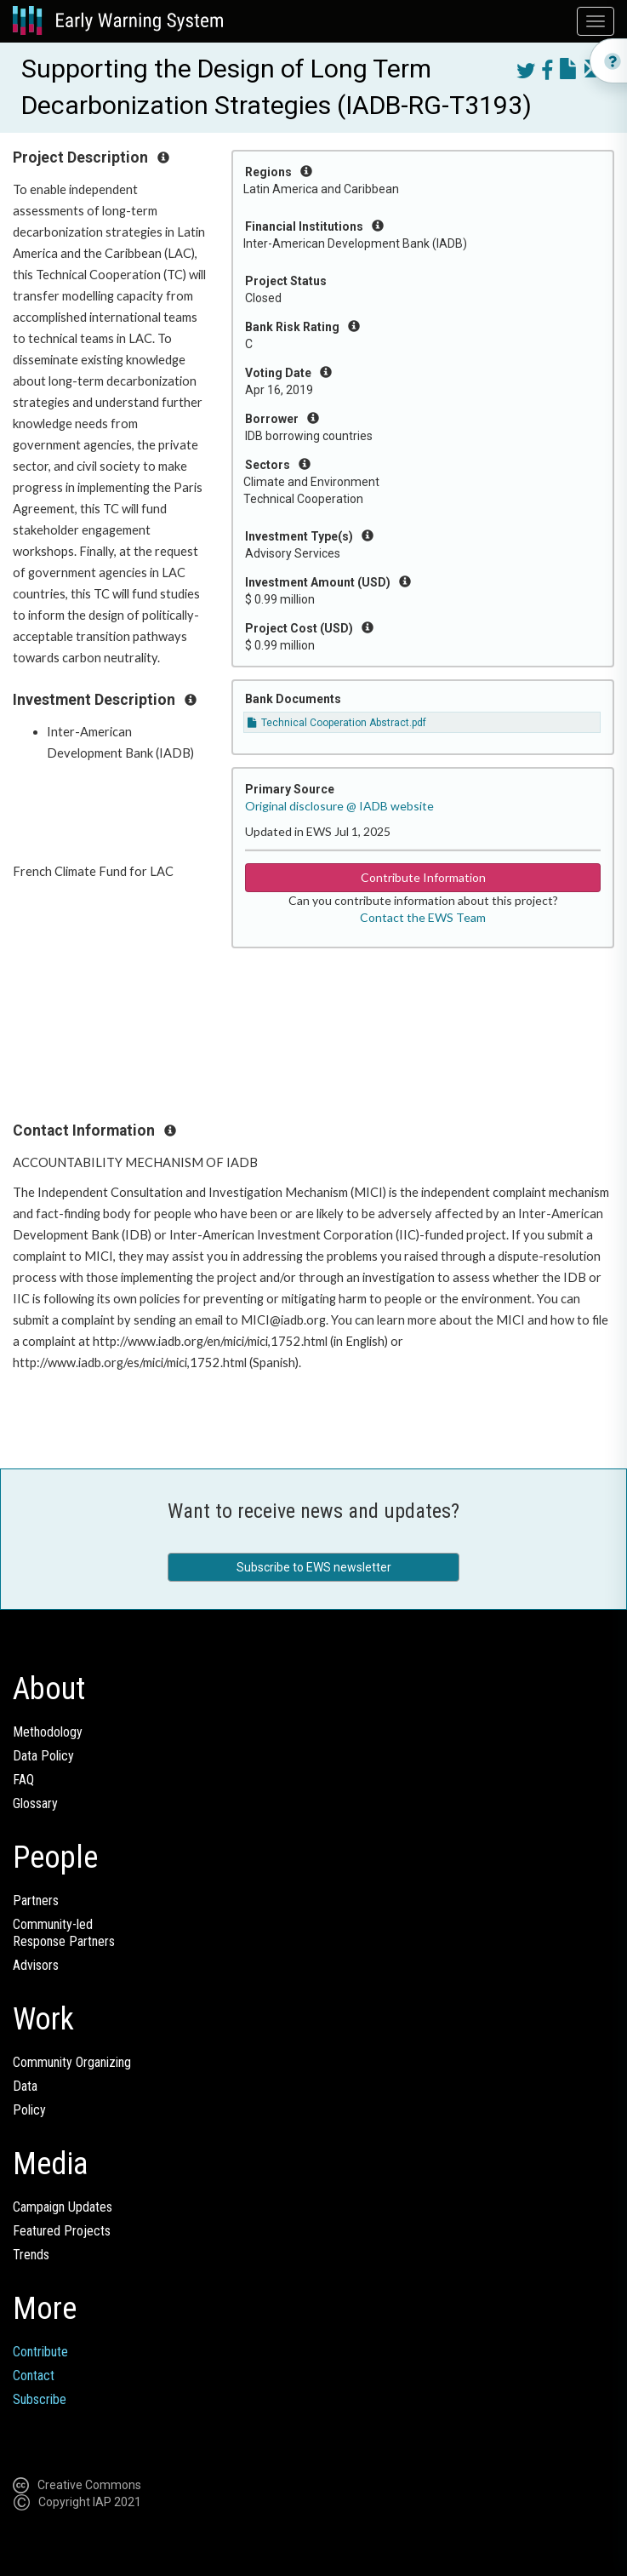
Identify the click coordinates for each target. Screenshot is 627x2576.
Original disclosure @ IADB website (339, 806)
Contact (33, 2375)
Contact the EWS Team (423, 917)
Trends (31, 2255)
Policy (29, 2110)
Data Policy (43, 1756)
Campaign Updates (62, 2207)
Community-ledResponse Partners (64, 1932)
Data (25, 2086)
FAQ (23, 1780)
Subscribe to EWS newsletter (314, 1567)
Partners (36, 1900)
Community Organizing (72, 2062)
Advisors (36, 1965)
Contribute (40, 2352)
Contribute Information (423, 877)
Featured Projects (62, 2231)
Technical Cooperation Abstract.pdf (337, 723)
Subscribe (39, 2399)
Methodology (48, 1732)
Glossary (35, 1803)
